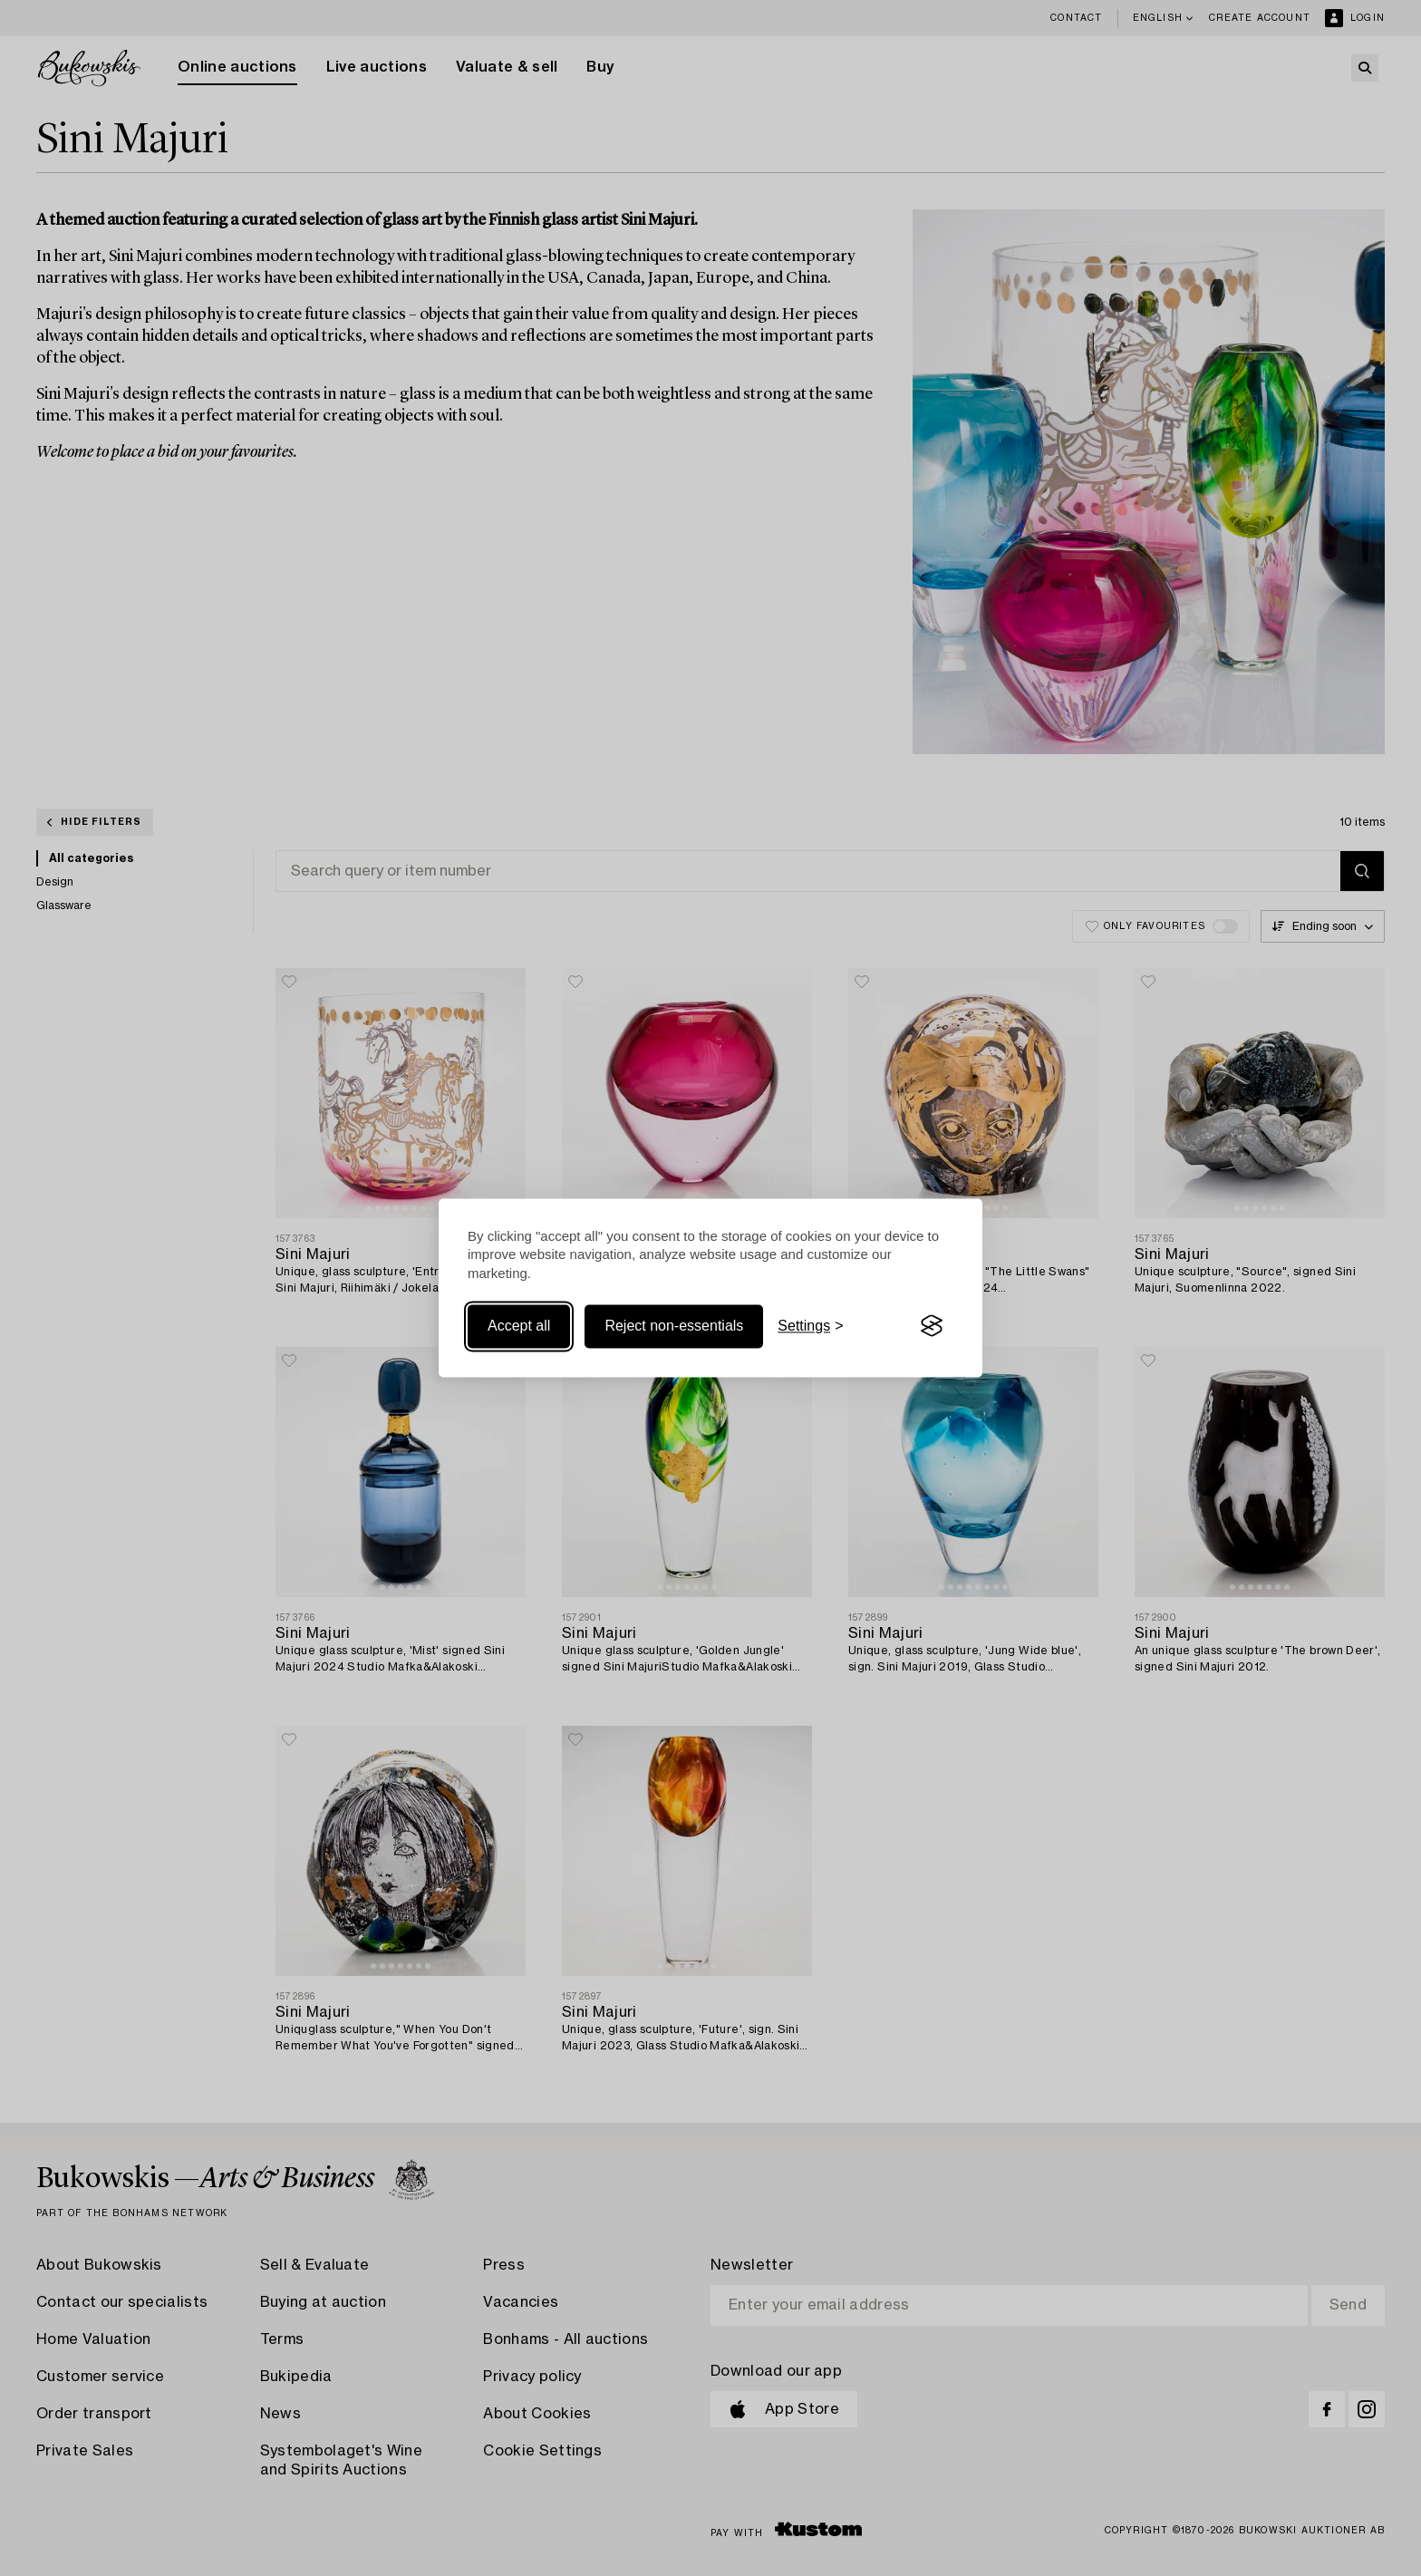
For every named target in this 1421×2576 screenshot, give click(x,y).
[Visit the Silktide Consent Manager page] (931, 1326)
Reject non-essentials (673, 1325)
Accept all (519, 1325)
